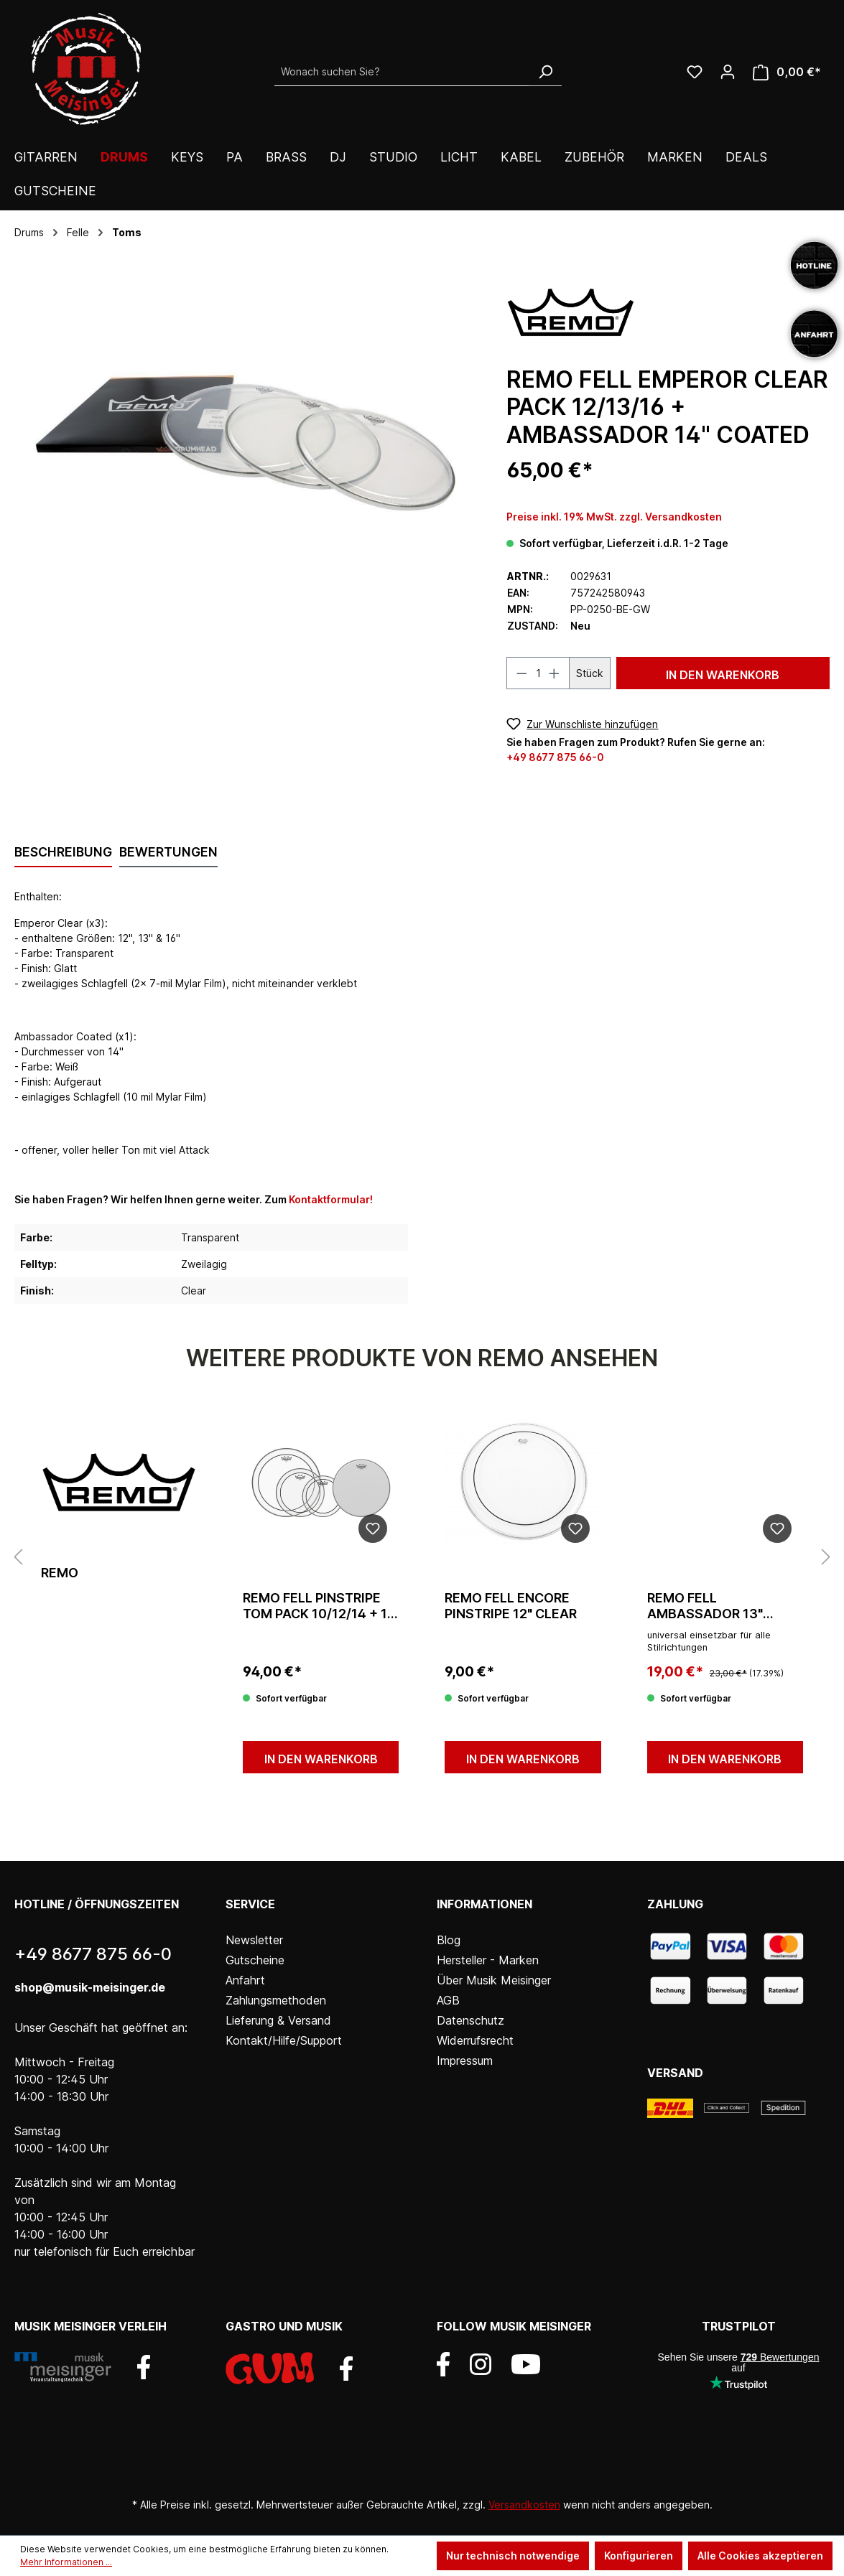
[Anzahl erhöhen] (554, 673)
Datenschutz (470, 2020)
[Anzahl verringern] (521, 673)
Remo (59, 1572)
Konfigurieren (638, 2555)
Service (250, 1904)
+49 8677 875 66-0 (555, 757)
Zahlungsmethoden (276, 2000)
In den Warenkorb (722, 675)
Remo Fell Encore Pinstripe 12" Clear (511, 1605)
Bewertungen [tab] (168, 851)
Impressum (465, 2060)
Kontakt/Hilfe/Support (284, 2040)
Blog (448, 1940)
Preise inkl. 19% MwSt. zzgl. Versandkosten (614, 516)
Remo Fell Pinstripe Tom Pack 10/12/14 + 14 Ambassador (319, 1606)
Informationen (484, 1904)
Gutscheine (255, 1960)
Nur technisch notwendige (513, 2555)
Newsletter (254, 1940)
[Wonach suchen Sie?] (401, 71)
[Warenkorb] (787, 72)
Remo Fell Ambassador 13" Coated (705, 1606)
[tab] (63, 853)
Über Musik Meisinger (494, 1980)
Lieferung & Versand (278, 2020)
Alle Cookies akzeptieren (760, 2555)
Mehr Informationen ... (66, 2562)
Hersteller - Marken (488, 1960)
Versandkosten (524, 2504)
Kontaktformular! (331, 1199)
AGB (448, 2000)
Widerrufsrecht (475, 2040)
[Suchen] (545, 71)
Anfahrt (245, 1980)
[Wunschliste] (694, 71)
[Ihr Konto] (727, 71)
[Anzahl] (538, 673)
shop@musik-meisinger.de (89, 1987)
